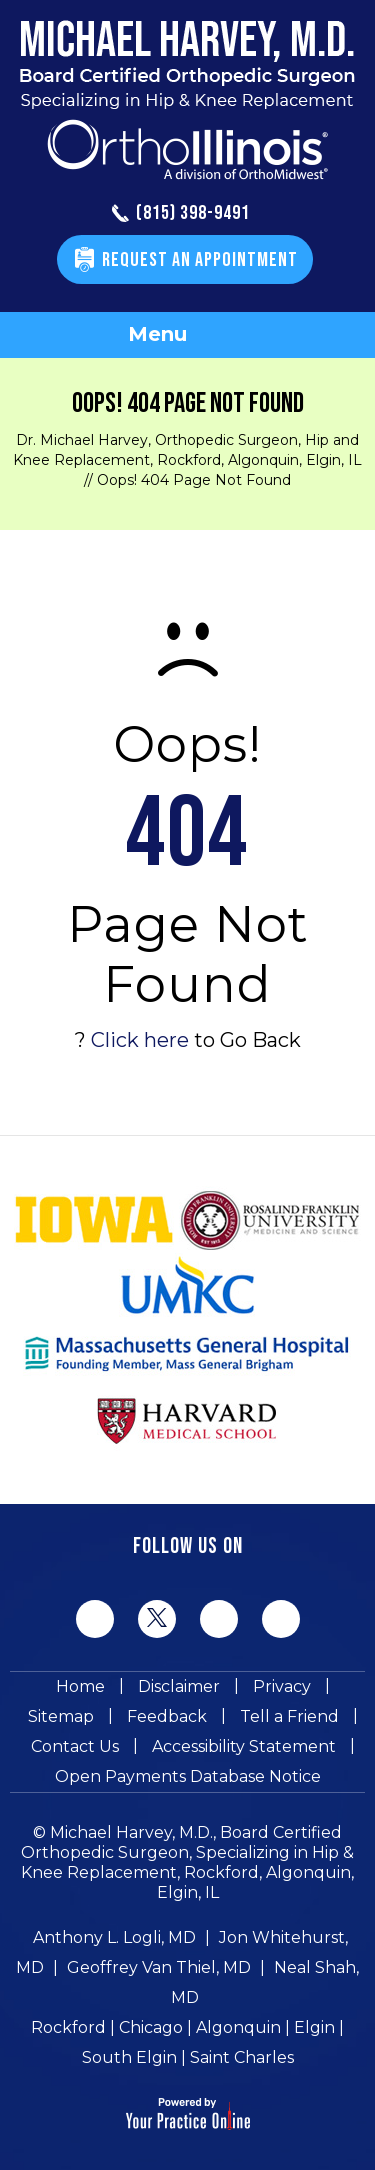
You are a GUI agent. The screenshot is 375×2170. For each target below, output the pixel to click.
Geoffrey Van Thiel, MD (159, 1967)
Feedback (167, 1716)
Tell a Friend (289, 1716)
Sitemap (61, 1716)
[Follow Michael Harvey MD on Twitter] (157, 1618)
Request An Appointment (200, 260)
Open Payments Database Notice (188, 1776)
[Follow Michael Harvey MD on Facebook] (95, 1619)
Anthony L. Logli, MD (114, 1937)
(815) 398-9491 (180, 214)
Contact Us (75, 1746)
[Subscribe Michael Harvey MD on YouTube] (281, 1619)
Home (80, 1686)
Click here (140, 1040)
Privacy (282, 1686)
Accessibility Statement (244, 1746)
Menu (182, 336)
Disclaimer (179, 1686)
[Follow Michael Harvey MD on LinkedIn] (219, 1619)
